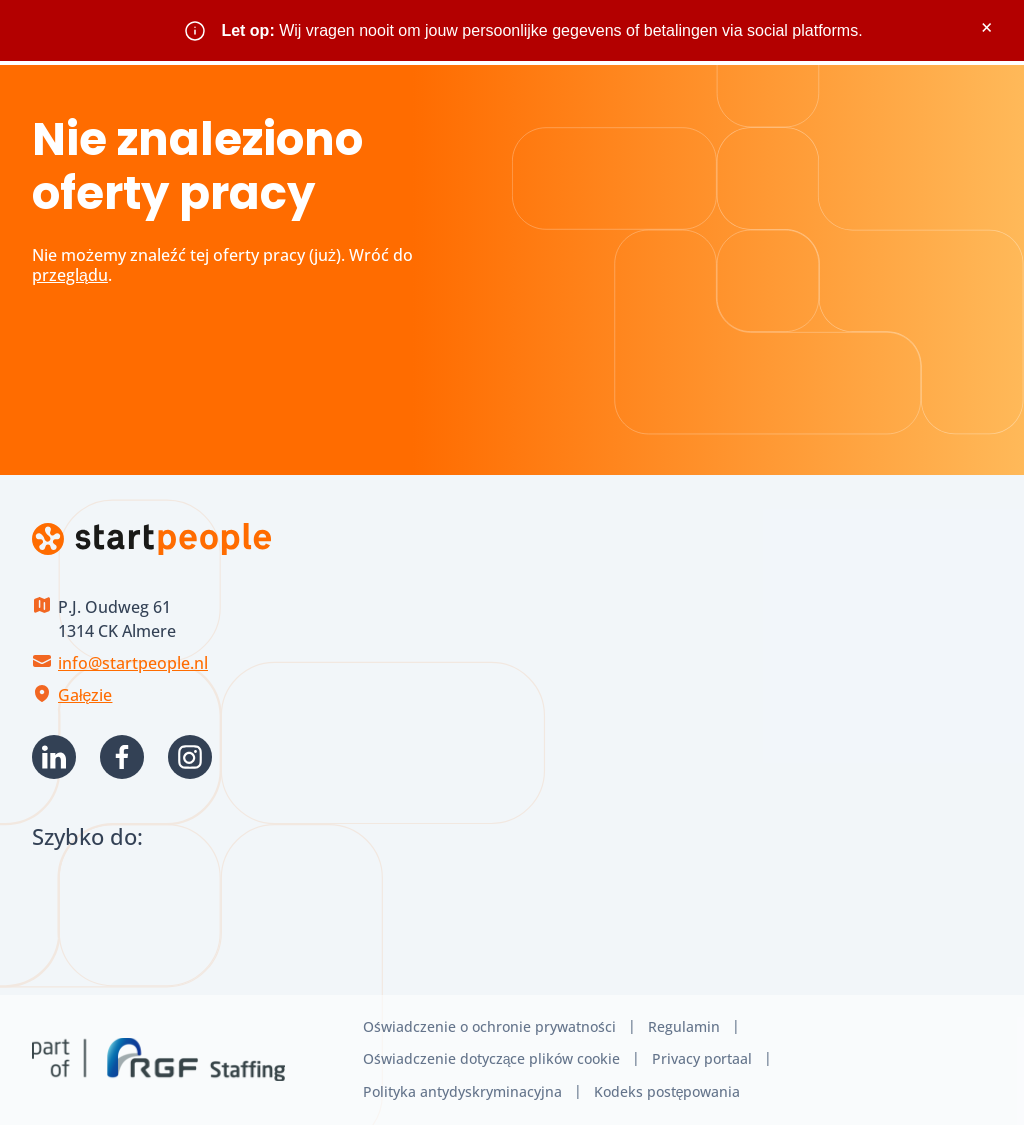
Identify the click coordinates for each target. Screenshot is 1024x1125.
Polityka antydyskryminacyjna (462, 1091)
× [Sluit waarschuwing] (986, 27)
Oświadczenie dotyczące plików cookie (492, 1058)
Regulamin (684, 1026)
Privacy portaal (702, 1058)
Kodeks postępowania (667, 1091)
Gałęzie (85, 695)
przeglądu (70, 275)
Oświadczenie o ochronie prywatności (489, 1026)
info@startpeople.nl (133, 663)
